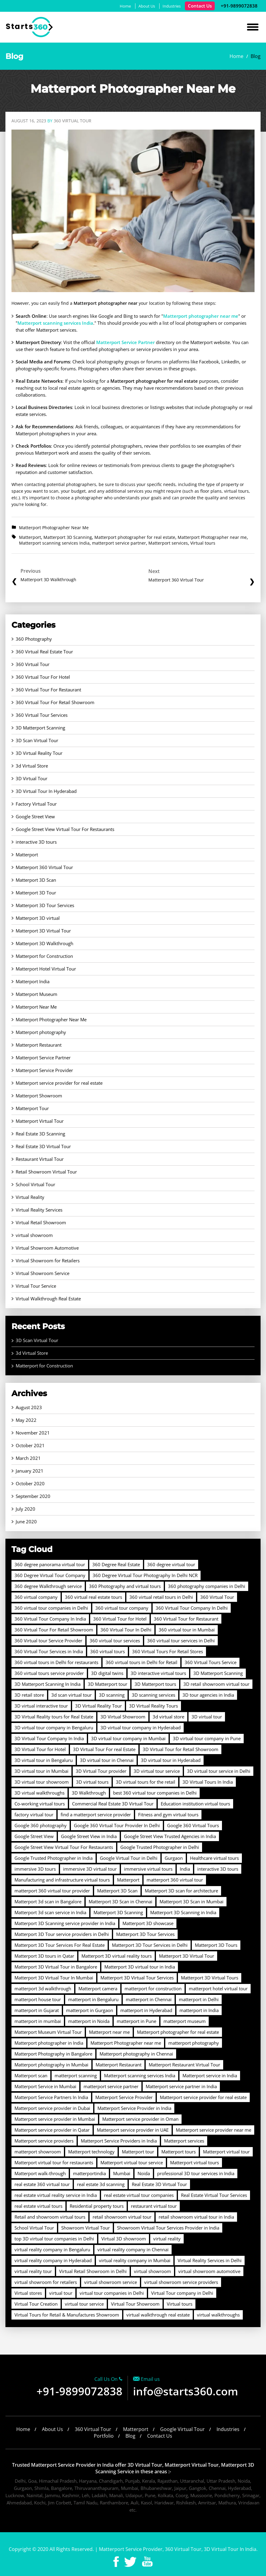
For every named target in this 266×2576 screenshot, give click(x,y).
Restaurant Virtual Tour (40, 1159)
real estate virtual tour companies (139, 2195)
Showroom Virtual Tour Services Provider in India (168, 2228)
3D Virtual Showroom (122, 1717)
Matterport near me (109, 2032)
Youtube (147, 2561)
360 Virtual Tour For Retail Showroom (55, 702)
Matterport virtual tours (194, 2162)
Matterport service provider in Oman (140, 2119)
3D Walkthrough (89, 1793)
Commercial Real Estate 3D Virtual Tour (113, 1804)
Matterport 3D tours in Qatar (44, 1956)
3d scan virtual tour (71, 1695)
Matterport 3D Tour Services (45, 905)
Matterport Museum (36, 994)
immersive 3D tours (35, 1869)
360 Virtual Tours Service (210, 1662)
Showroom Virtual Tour (85, 2228)
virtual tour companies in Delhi (112, 2293)
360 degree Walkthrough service (48, 1586)
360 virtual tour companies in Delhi (51, 1608)
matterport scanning (76, 2075)
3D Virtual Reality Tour (39, 753)
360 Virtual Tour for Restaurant (186, 1619)
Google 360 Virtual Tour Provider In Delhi (117, 1825)
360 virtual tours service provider (49, 1673)
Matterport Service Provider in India (134, 2108)
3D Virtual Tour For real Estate (104, 1749)
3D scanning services (153, 1695)
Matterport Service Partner (43, 1058)
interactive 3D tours (36, 842)
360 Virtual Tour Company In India (50, 1619)
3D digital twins (107, 1673)
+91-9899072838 (239, 5)
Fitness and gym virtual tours (168, 1814)
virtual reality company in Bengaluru (52, 2249)
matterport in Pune (136, 2021)
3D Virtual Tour (31, 778)
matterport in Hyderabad (146, 2010)
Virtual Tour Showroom (135, 2304)
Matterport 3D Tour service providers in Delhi (61, 1934)
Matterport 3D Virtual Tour (43, 931)
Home (125, 6)
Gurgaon (174, 1858)
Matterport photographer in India (48, 2043)
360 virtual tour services (115, 1640)
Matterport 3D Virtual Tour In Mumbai (53, 1978)
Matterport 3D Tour (36, 893)
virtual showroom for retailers (45, 2282)
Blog (130, 2436)
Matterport (30, 537)
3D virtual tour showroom (41, 1782)
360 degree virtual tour (171, 1564)
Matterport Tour (32, 1108)
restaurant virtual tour (154, 2206)
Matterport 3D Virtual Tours (209, 1978)
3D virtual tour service (157, 1771)
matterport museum (184, 2021)
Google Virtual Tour (182, 2429)
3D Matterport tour (107, 1684)
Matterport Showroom (39, 1096)
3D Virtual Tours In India (207, 1782)
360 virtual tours (107, 1651)
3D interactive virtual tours (158, 1673)
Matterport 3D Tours (216, 1945)
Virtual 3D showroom (123, 2239)
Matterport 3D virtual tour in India (139, 1967)
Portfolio (104, 2436)
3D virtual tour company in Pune (207, 1738)
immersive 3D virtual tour (90, 1869)
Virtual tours (202, 543)
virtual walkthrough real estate (158, 2315)
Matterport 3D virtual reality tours (116, 1956)
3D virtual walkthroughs (39, 1793)
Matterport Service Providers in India (119, 2141)
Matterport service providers (44, 2141)
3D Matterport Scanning (40, 728)
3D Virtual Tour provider (101, 1771)
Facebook (116, 2561)
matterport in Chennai (149, 1999)
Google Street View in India (89, 1836)
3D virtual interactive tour (41, 1706)
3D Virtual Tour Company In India (49, 1738)
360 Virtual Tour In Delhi (125, 1630)
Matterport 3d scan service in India (50, 1912)
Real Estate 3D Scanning (40, 1134)
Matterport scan (30, 2075)
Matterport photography (41, 1032)
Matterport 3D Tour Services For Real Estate (59, 1945)
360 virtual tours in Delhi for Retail (141, 1662)
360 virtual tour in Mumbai (187, 1630)
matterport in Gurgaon (89, 2010)
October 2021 (30, 1445)
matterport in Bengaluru (93, 1999)
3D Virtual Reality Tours (153, 1706)
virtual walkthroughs (218, 2315)
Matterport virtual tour (226, 2152)
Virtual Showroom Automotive (47, 1248)
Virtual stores (28, 2293)
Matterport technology (91, 2152)
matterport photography (193, 2043)
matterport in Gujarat (36, 2010)
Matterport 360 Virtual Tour (44, 867)
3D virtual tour (207, 1717)
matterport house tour (37, 1999)
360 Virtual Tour (32, 664)
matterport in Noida (88, 2021)
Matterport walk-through (40, 2173)
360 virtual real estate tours (93, 1597)
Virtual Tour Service (36, 1286)
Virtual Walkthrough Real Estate (48, 1299)
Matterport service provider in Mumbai (54, 2119)
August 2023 (29, 1407)
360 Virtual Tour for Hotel (120, 1619)
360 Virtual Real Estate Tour (44, 652)
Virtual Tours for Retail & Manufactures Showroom (66, 2315)
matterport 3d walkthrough (42, 1988)
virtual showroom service (110, 2282)
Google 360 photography (40, 1825)
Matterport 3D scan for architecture (181, 1891)
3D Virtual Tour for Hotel (40, 1749)
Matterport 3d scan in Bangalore (47, 1901)
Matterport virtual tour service (131, 2162)
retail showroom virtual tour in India (196, 2217)
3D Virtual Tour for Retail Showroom (180, 1749)
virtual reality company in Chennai (133, 2249)
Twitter (130, 2561)
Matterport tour (138, 2152)
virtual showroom (34, 1235)
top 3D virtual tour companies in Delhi (54, 2239)
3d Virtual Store (32, 766)
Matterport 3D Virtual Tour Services (137, 1978)
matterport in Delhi (199, 1999)
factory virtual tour (33, 1814)
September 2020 (33, 1496)
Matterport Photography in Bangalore (53, 2054)
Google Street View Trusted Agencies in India (170, 1836)
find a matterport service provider (96, 1814)
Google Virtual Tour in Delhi (128, 1858)
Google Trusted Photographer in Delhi (159, 1847)
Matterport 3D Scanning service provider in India (64, 1923)
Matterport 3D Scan (36, 880)
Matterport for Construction (44, 956)
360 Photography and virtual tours (125, 1586)
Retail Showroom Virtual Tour (46, 1172)
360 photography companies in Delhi (206, 1586)
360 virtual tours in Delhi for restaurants (56, 1662)
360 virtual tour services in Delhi (181, 1640)
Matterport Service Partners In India (51, 2097)
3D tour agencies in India (208, 1695)
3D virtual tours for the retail (145, 1782)
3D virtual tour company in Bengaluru (53, 1727)
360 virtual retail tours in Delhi (161, 1597)
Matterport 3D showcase (147, 1923)
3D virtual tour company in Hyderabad (140, 1727)
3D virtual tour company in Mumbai (128, 1738)
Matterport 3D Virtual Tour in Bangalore (55, 1967)
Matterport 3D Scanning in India (183, 1912)
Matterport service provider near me (213, 2130)
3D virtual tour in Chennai (107, 1760)
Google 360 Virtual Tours (193, 1825)
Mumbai (121, 2173)
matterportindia (89, 2173)
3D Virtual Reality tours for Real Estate (53, 1717)
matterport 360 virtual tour (175, 1880)
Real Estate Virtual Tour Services (214, 2195)
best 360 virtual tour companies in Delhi (155, 1793)
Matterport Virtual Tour (40, 1121)
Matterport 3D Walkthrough (44, 943)
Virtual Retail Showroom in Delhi (93, 2271)
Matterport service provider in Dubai (52, 2108)
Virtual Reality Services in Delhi (210, 2260)
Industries (172, 6)
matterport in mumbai (37, 2021)
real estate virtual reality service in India (55, 2195)
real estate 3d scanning (101, 2184)
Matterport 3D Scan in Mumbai (191, 1901)
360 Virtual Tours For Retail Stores (167, 1651)
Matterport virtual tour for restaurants (53, 2162)
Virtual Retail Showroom (41, 1222)
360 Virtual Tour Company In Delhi (192, 1608)
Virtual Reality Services (39, 1210)
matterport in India (199, 2010)
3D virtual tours (92, 1782)
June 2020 (26, 1521)
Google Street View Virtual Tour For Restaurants (65, 829)
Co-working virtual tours (39, 1804)
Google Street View (35, 816)
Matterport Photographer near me (212, 537)
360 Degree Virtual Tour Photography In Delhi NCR (145, 1575)
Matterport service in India (209, 2075)
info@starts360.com (185, 2391)
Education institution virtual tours (195, 1804)
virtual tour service (84, 2304)
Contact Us (200, 6)
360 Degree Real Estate (116, 1564)
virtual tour (60, 2293)
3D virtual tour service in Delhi (218, 1771)
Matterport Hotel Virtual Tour (46, 969)
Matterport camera (97, 1988)
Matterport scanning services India (54, 543)
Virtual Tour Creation (36, 2304)
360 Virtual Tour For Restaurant (48, 690)
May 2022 (26, 1420)
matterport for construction (153, 1988)
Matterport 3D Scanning (67, 537)
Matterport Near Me (36, 1007)
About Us (146, 6)
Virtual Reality (30, 1197)
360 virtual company (36, 1597)
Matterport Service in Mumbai (45, 2086)
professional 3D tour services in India (195, 2173)
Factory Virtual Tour (36, 804)
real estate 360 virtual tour (42, 2184)
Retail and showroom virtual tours (49, 2217)
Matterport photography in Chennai (136, 2054)
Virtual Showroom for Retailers (48, 1260)
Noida (144, 2173)
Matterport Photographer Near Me (54, 527)
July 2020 (25, 1509)
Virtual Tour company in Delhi (182, 2293)
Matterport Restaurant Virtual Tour (184, 2065)
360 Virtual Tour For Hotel (43, 677)
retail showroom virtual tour (122, 2217)
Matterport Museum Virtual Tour (48, 2032)
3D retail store (29, 1695)
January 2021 (29, 1471)
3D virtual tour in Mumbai (41, 1771)
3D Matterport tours (155, 1684)
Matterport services (168, 543)
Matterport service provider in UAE (133, 2130)
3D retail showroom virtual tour (216, 1684)
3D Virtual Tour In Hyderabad (46, 791)
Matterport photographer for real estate (134, 537)
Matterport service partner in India (181, 2086)
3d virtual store (168, 1717)
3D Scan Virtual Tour (37, 740)
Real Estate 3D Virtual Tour (43, 1146)
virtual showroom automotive (209, 2271)
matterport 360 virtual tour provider (52, 1891)
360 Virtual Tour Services (42, 715)
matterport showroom (37, 2152)
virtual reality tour (33, 2271)
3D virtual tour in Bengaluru (43, 1760)
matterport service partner (119, 543)
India (185, 1869)
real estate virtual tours (38, 2206)
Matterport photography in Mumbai (51, 2065)
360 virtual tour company (121, 1608)
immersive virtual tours (148, 1869)
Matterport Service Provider (44, 1070)
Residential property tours (97, 2206)
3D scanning (112, 1695)
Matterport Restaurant (39, 1045)
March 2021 (28, 1458)
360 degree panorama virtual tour (49, 1564)
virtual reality (167, 2239)
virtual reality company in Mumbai (134, 2260)
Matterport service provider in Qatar (52, 2130)
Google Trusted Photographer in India (53, 1858)
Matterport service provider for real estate (59, 1083)
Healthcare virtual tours (214, 1858)
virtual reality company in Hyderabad (53, 2260)
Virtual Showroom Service (42, 1273)
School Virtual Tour (35, 1184)
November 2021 (33, 1433)
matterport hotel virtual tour (218, 1988)
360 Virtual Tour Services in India (48, 1651)
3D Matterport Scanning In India (47, 1684)
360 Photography (34, 639)
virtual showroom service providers (181, 2282)
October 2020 (30, 1483)
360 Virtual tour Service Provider (48, 1640)
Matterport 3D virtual (38, 918)
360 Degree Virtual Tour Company (49, 1575)
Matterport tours (178, 2152)
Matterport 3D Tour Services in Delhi (150, 1945)
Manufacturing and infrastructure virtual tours (62, 1880)
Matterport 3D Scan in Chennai (120, 1901)
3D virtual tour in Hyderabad (171, 1760)
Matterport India (32, 981)
